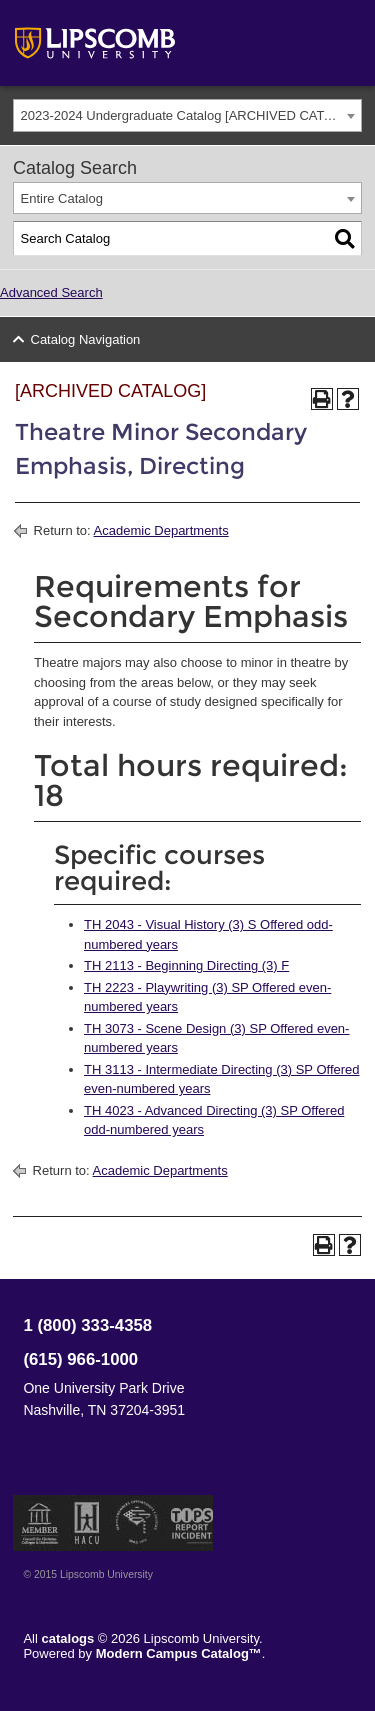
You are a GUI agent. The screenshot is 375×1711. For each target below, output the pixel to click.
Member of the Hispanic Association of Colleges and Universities (87, 1523)
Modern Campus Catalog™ (179, 1653)
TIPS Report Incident (190, 1523)
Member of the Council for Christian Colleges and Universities (40, 1523)
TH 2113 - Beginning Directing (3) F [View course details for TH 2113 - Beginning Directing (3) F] (186, 965)
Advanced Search (51, 292)
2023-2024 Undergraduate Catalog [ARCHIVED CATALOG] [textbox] (191, 115)
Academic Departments (161, 530)
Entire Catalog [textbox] (62, 198)
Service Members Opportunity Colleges (137, 1523)
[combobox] (187, 115)
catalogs (68, 1638)
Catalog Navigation (86, 339)
